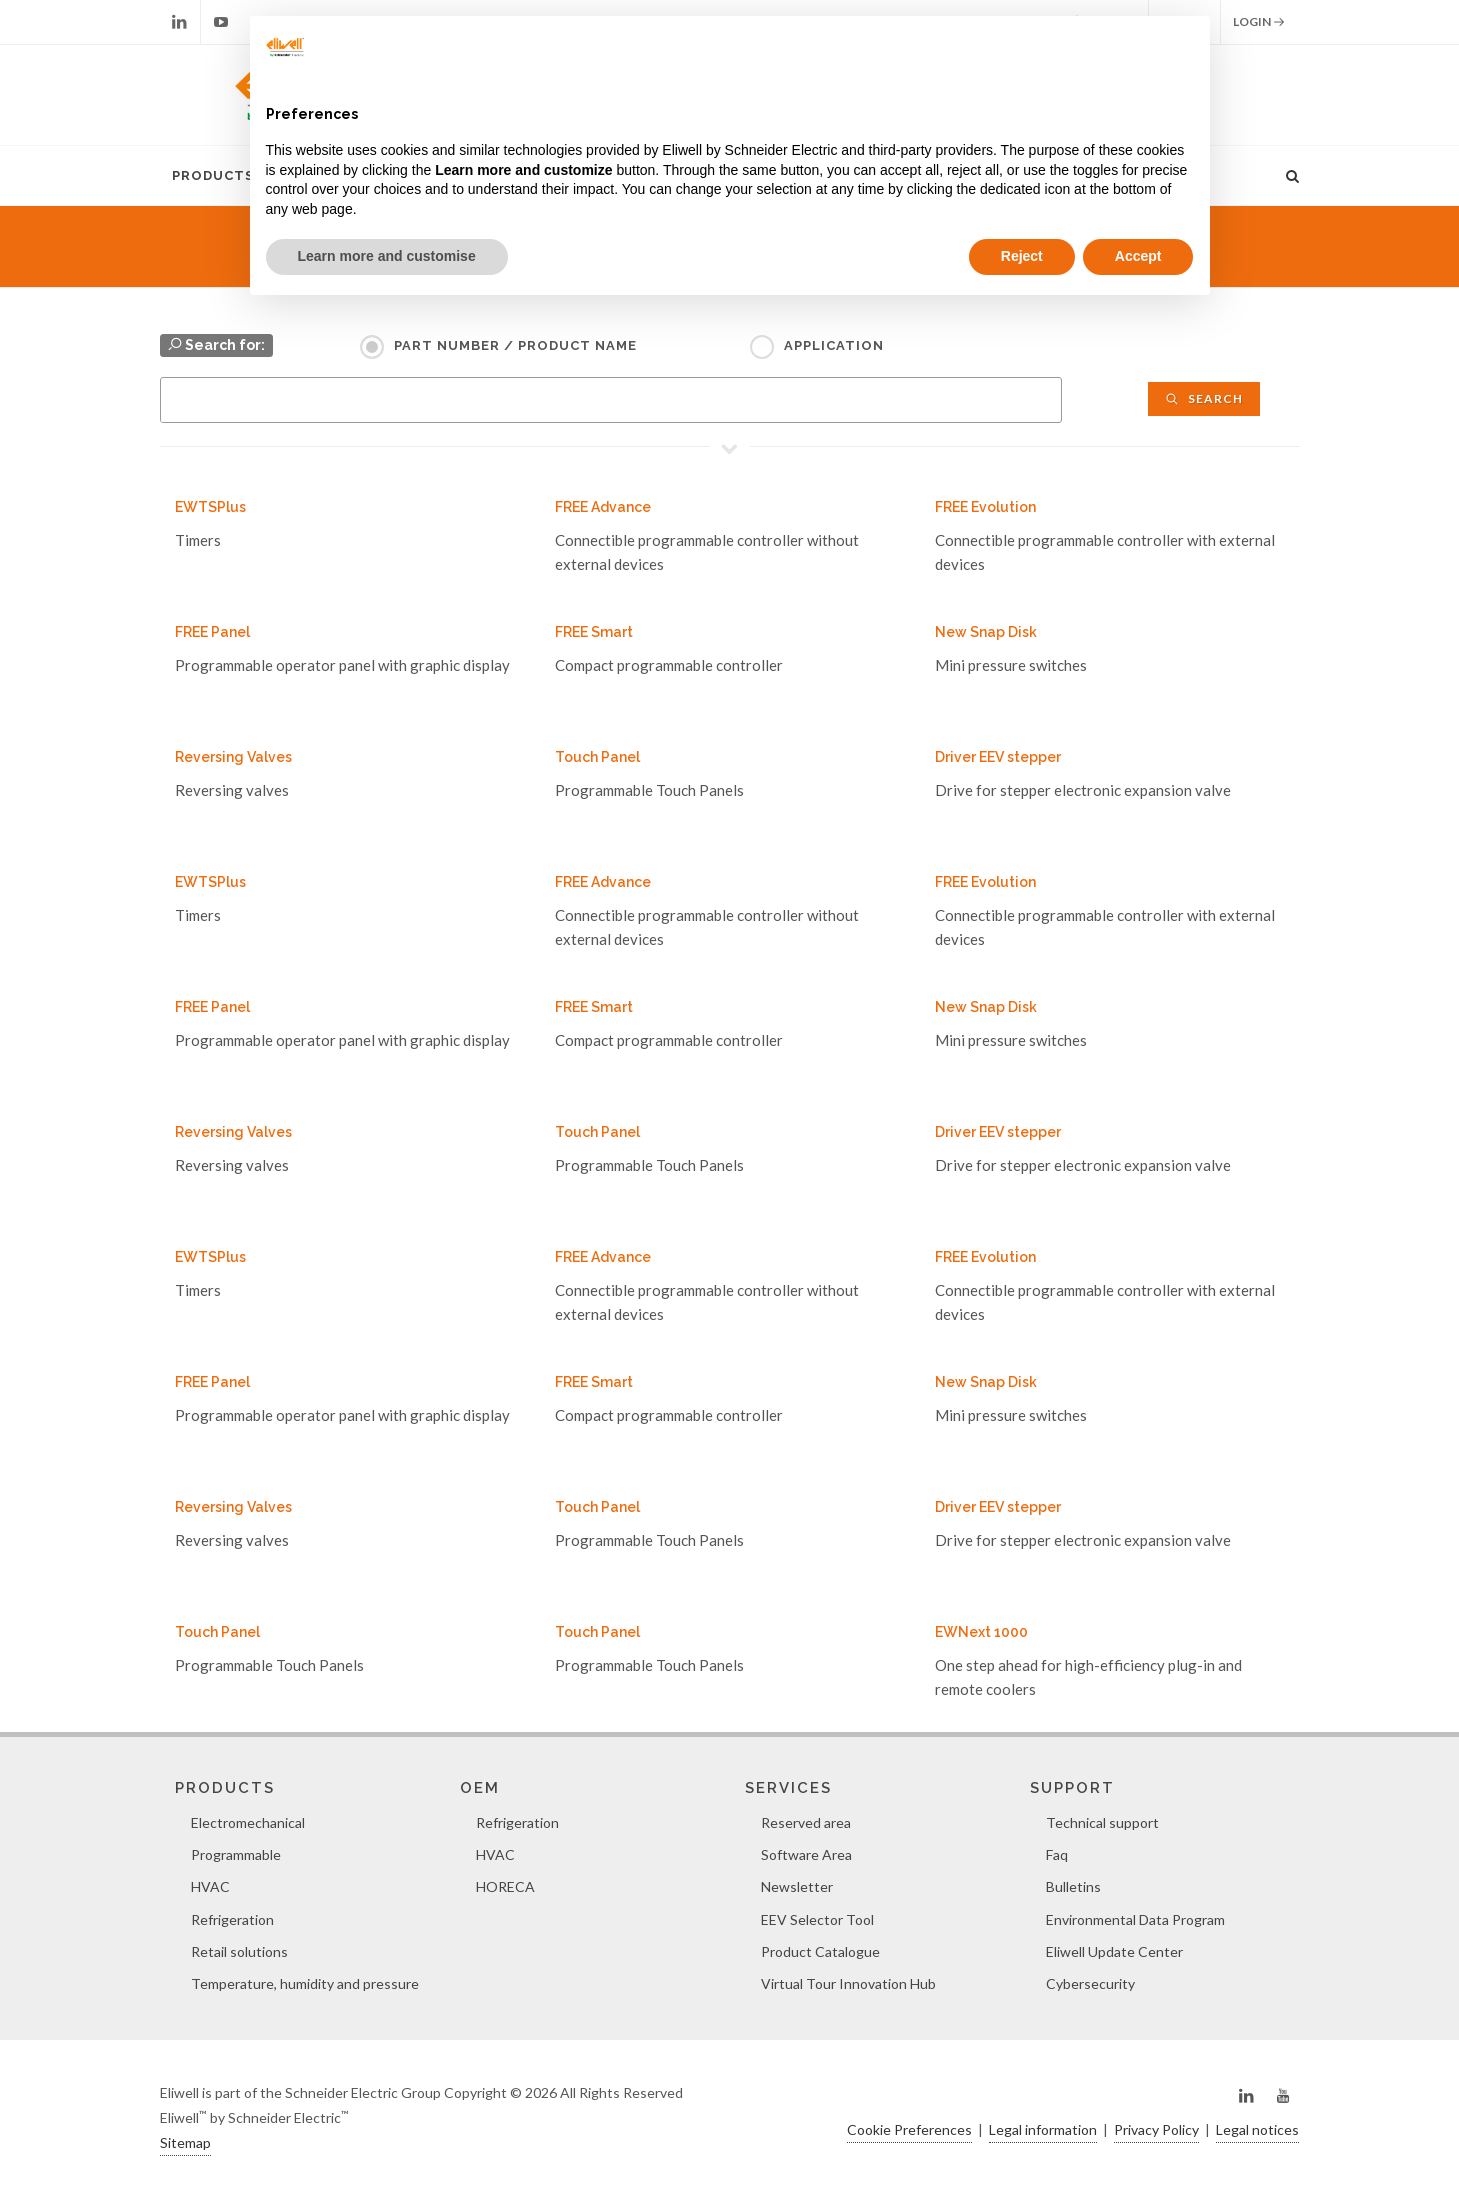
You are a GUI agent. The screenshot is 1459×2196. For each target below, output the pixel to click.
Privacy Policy (1156, 2129)
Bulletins (1073, 1886)
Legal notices (1257, 2129)
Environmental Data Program (1135, 1919)
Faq (1057, 1854)
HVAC (210, 1886)
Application (834, 345)
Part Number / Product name (515, 345)
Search (1204, 398)
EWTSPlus (210, 507)
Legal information (1043, 2129)
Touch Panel (597, 757)
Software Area (806, 1854)
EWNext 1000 (981, 1632)
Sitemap (185, 2142)
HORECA (505, 1886)
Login (1259, 22)
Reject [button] (1022, 256)
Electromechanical (248, 1822)
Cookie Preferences (909, 2129)
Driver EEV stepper (998, 757)
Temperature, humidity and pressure (305, 1983)
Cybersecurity (1090, 1983)
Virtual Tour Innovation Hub (848, 1983)
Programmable (236, 1854)
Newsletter (797, 1886)
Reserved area (806, 1822)
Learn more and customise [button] (387, 256)
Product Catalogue (820, 1951)
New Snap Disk (986, 632)
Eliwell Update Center (1114, 1951)
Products (213, 175)
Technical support (1102, 1822)
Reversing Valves (233, 757)
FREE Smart (594, 632)
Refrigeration (232, 1919)
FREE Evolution (985, 507)
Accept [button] (1138, 256)
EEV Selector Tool (817, 1919)
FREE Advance (603, 507)
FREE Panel (212, 632)
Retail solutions (239, 1951)
